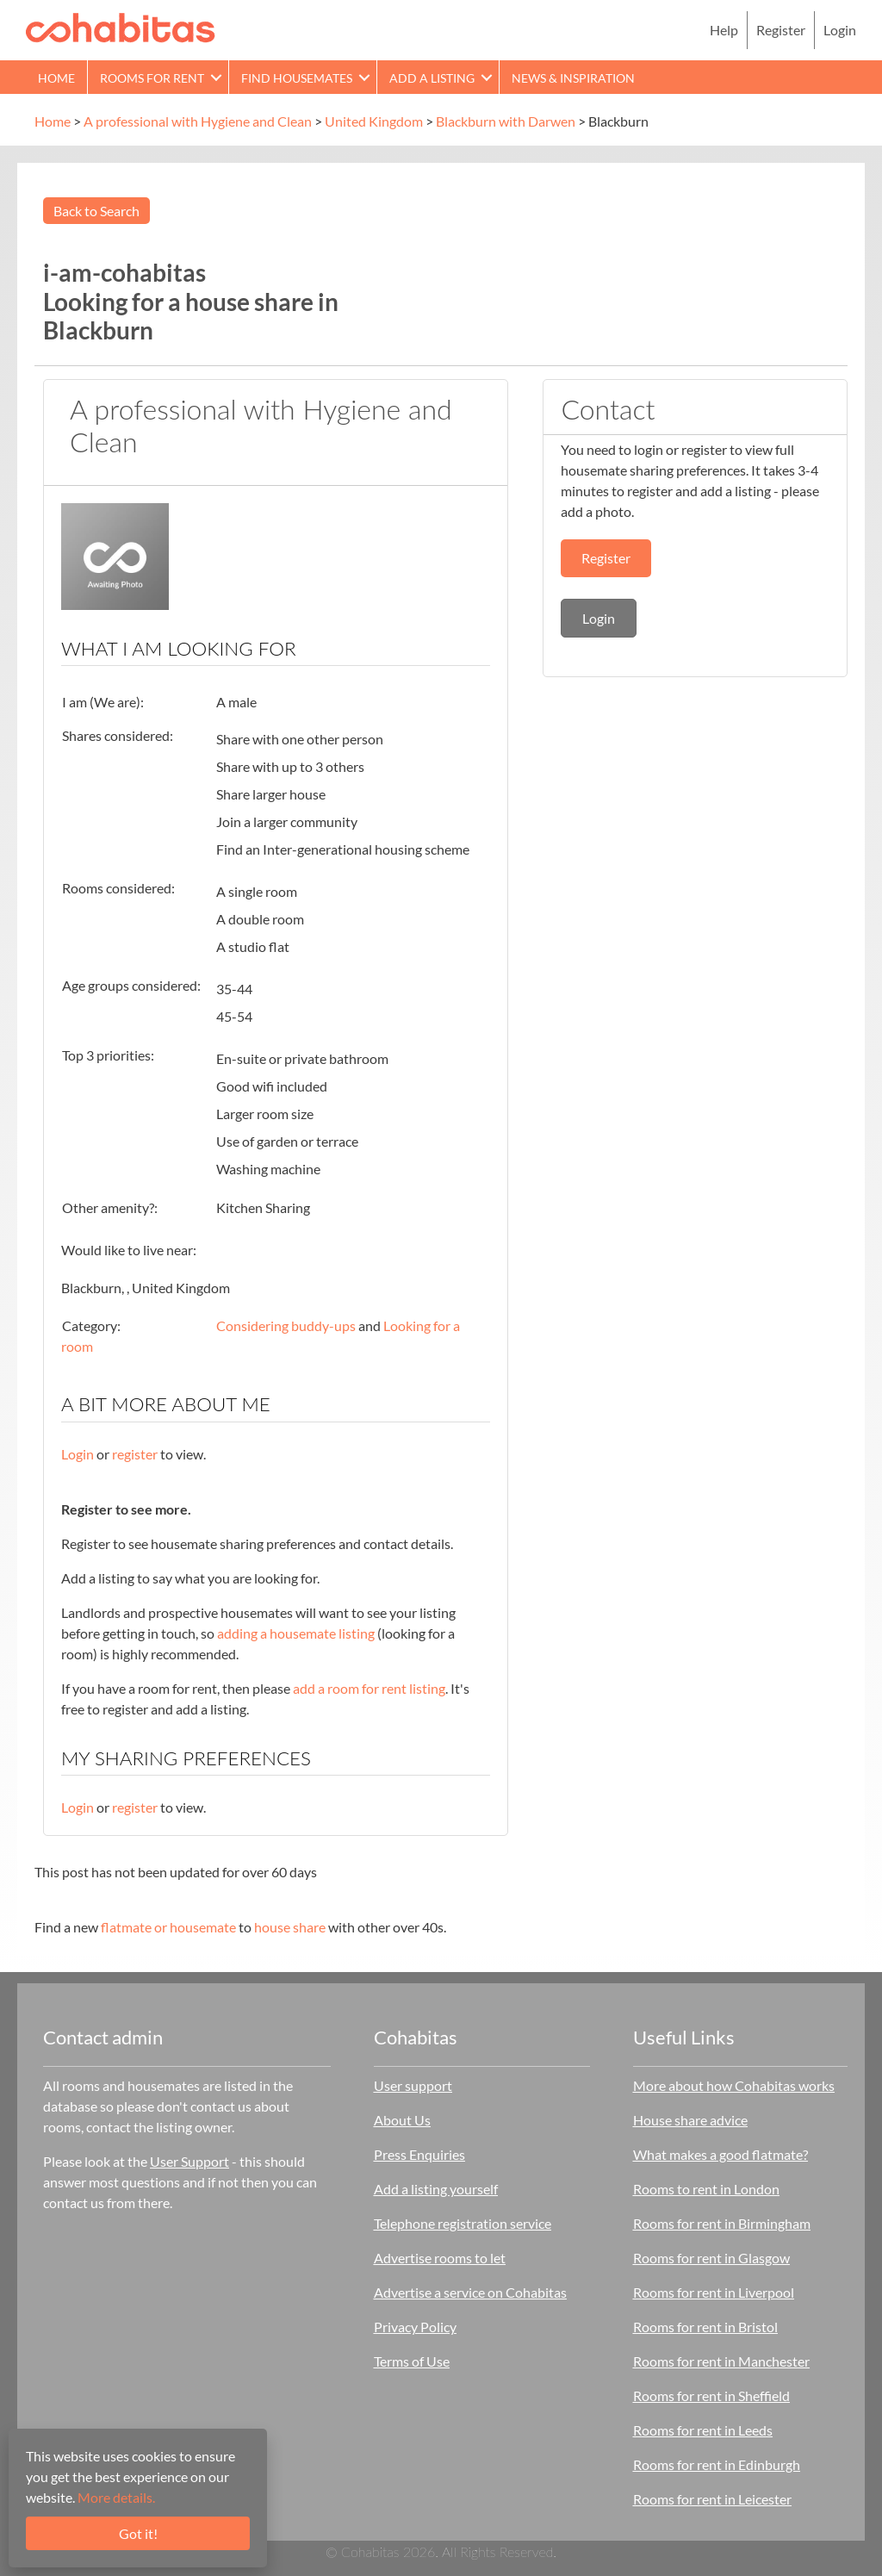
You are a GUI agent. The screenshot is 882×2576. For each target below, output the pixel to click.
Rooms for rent (152, 78)
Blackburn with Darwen (505, 121)
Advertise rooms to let (440, 2257)
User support (413, 2085)
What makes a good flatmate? (720, 2154)
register (135, 1454)
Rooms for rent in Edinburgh (716, 2464)
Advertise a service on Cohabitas (470, 2292)
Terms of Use (412, 2361)
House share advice (690, 2120)
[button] (216, 77)
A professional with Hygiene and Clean (198, 121)
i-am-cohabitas (124, 272)
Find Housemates (296, 78)
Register (780, 30)
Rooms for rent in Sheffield (711, 2395)
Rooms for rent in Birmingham (722, 2223)
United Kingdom (374, 121)
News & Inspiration (573, 78)
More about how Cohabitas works (734, 2085)
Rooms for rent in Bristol (705, 2326)
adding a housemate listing (296, 1633)
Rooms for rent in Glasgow (711, 2257)
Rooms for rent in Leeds (703, 2430)
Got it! (138, 2533)
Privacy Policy (415, 2326)
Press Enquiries (419, 2154)
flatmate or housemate (168, 1927)
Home (56, 78)
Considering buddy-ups (286, 1325)
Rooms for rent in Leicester (712, 2499)
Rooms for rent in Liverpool (713, 2292)
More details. (116, 2497)
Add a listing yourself (436, 2189)
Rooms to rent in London (706, 2189)
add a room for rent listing (369, 1688)
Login (839, 30)
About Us (402, 2120)
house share (290, 1927)
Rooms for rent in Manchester (721, 2361)
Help (724, 30)
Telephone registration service (462, 2223)
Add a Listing (432, 78)
